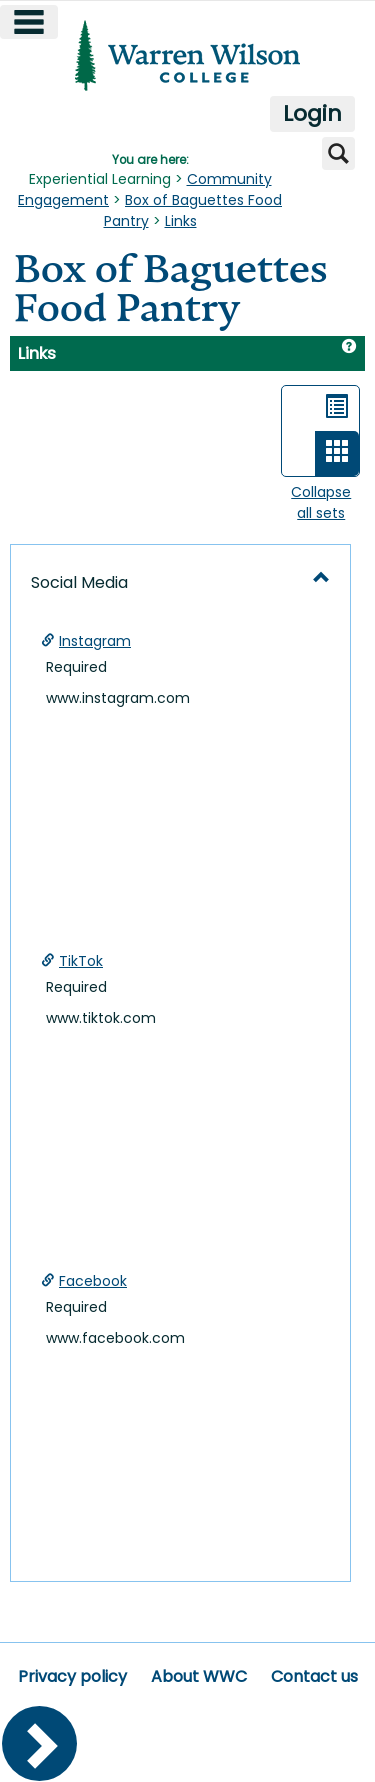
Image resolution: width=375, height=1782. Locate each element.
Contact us (314, 1676)
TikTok (81, 961)
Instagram (95, 641)
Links (181, 221)
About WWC (199, 1676)
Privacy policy (72, 1676)
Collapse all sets (321, 502)
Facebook (93, 1281)
